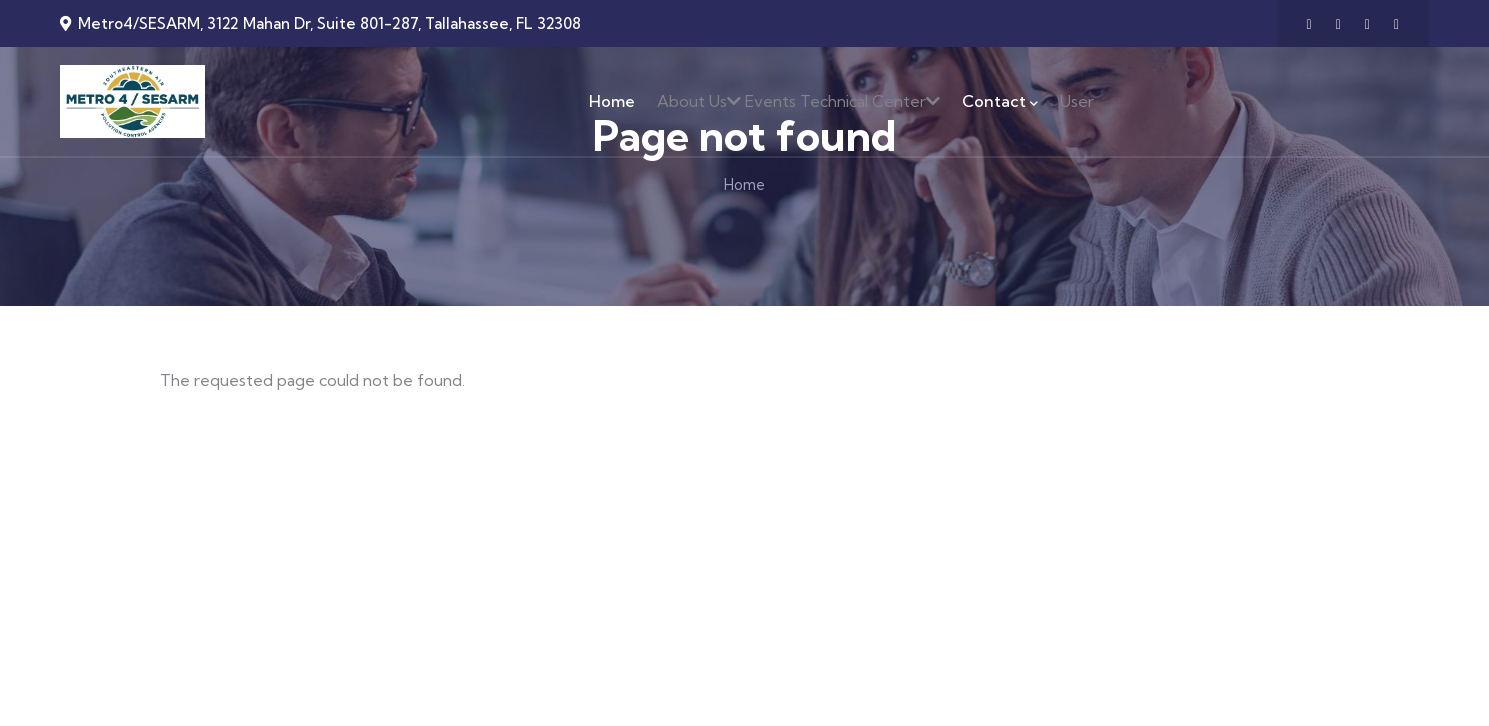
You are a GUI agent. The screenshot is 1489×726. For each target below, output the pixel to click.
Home (744, 184)
